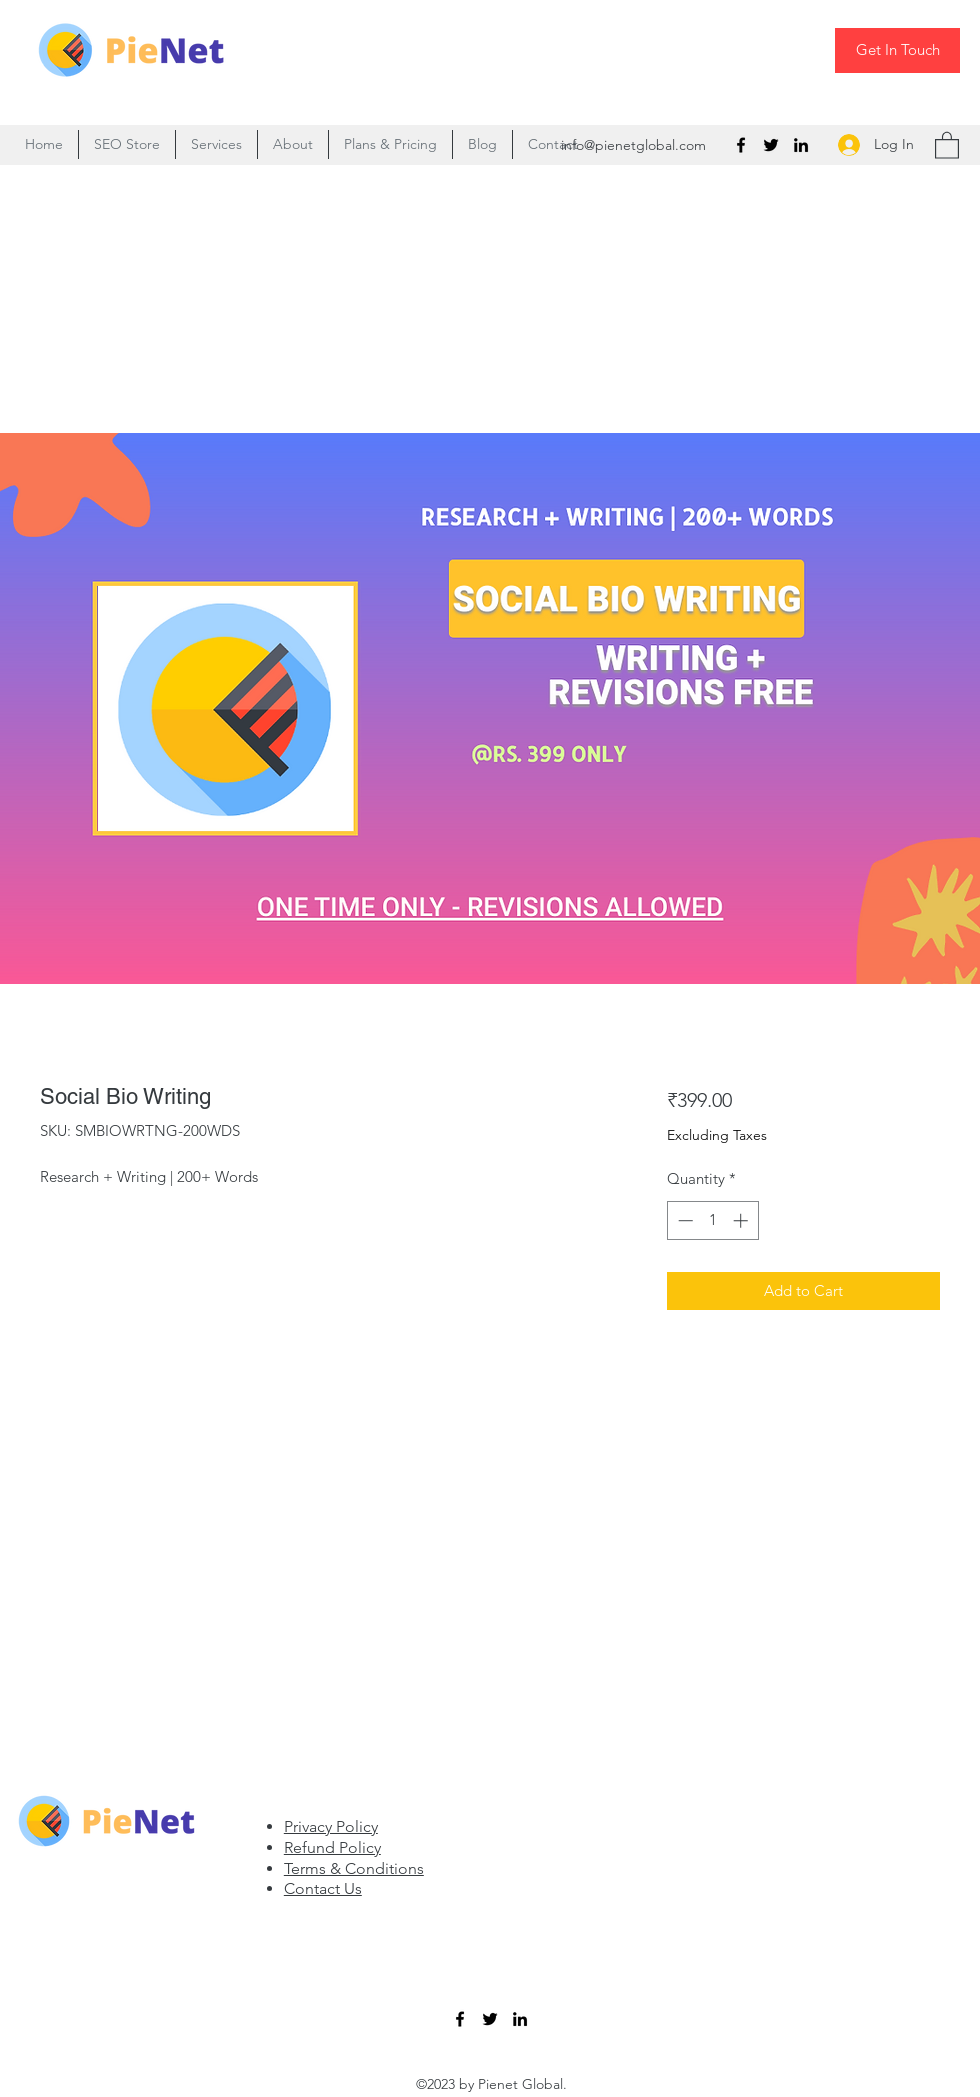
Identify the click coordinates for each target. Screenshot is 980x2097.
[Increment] (742, 1220)
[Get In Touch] (897, 50)
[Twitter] (771, 145)
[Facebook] (741, 145)
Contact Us (323, 1888)
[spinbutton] (712, 1220)
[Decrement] (683, 1220)
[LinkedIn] (801, 145)
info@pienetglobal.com (633, 145)
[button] (947, 144)
